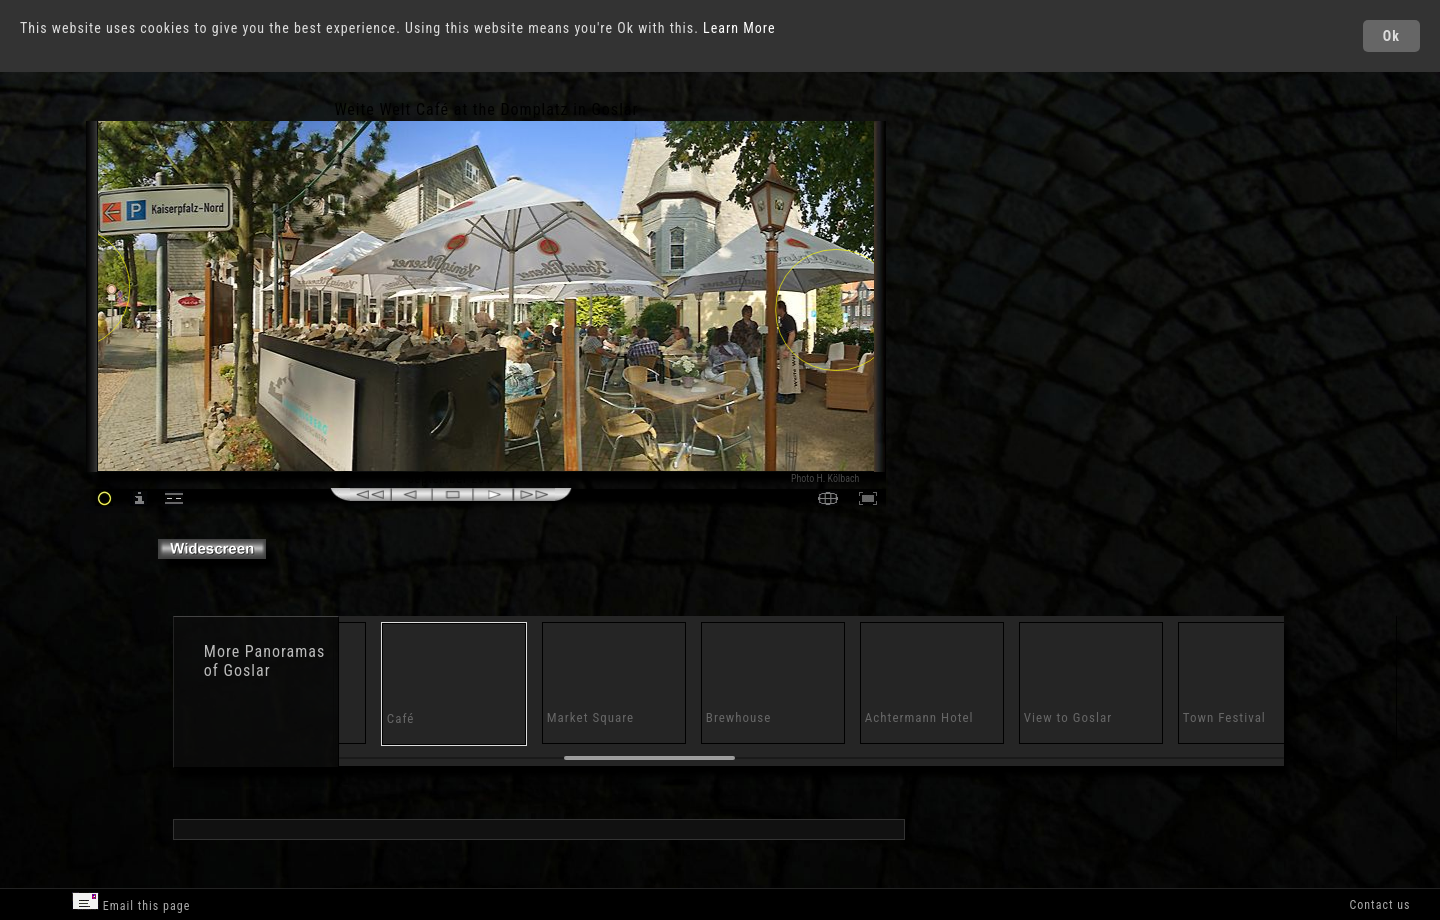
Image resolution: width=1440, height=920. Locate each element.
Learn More (739, 28)
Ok (1391, 36)
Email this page (131, 902)
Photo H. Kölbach (825, 478)
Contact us (1379, 905)
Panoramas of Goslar (264, 661)
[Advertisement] (976, 270)
